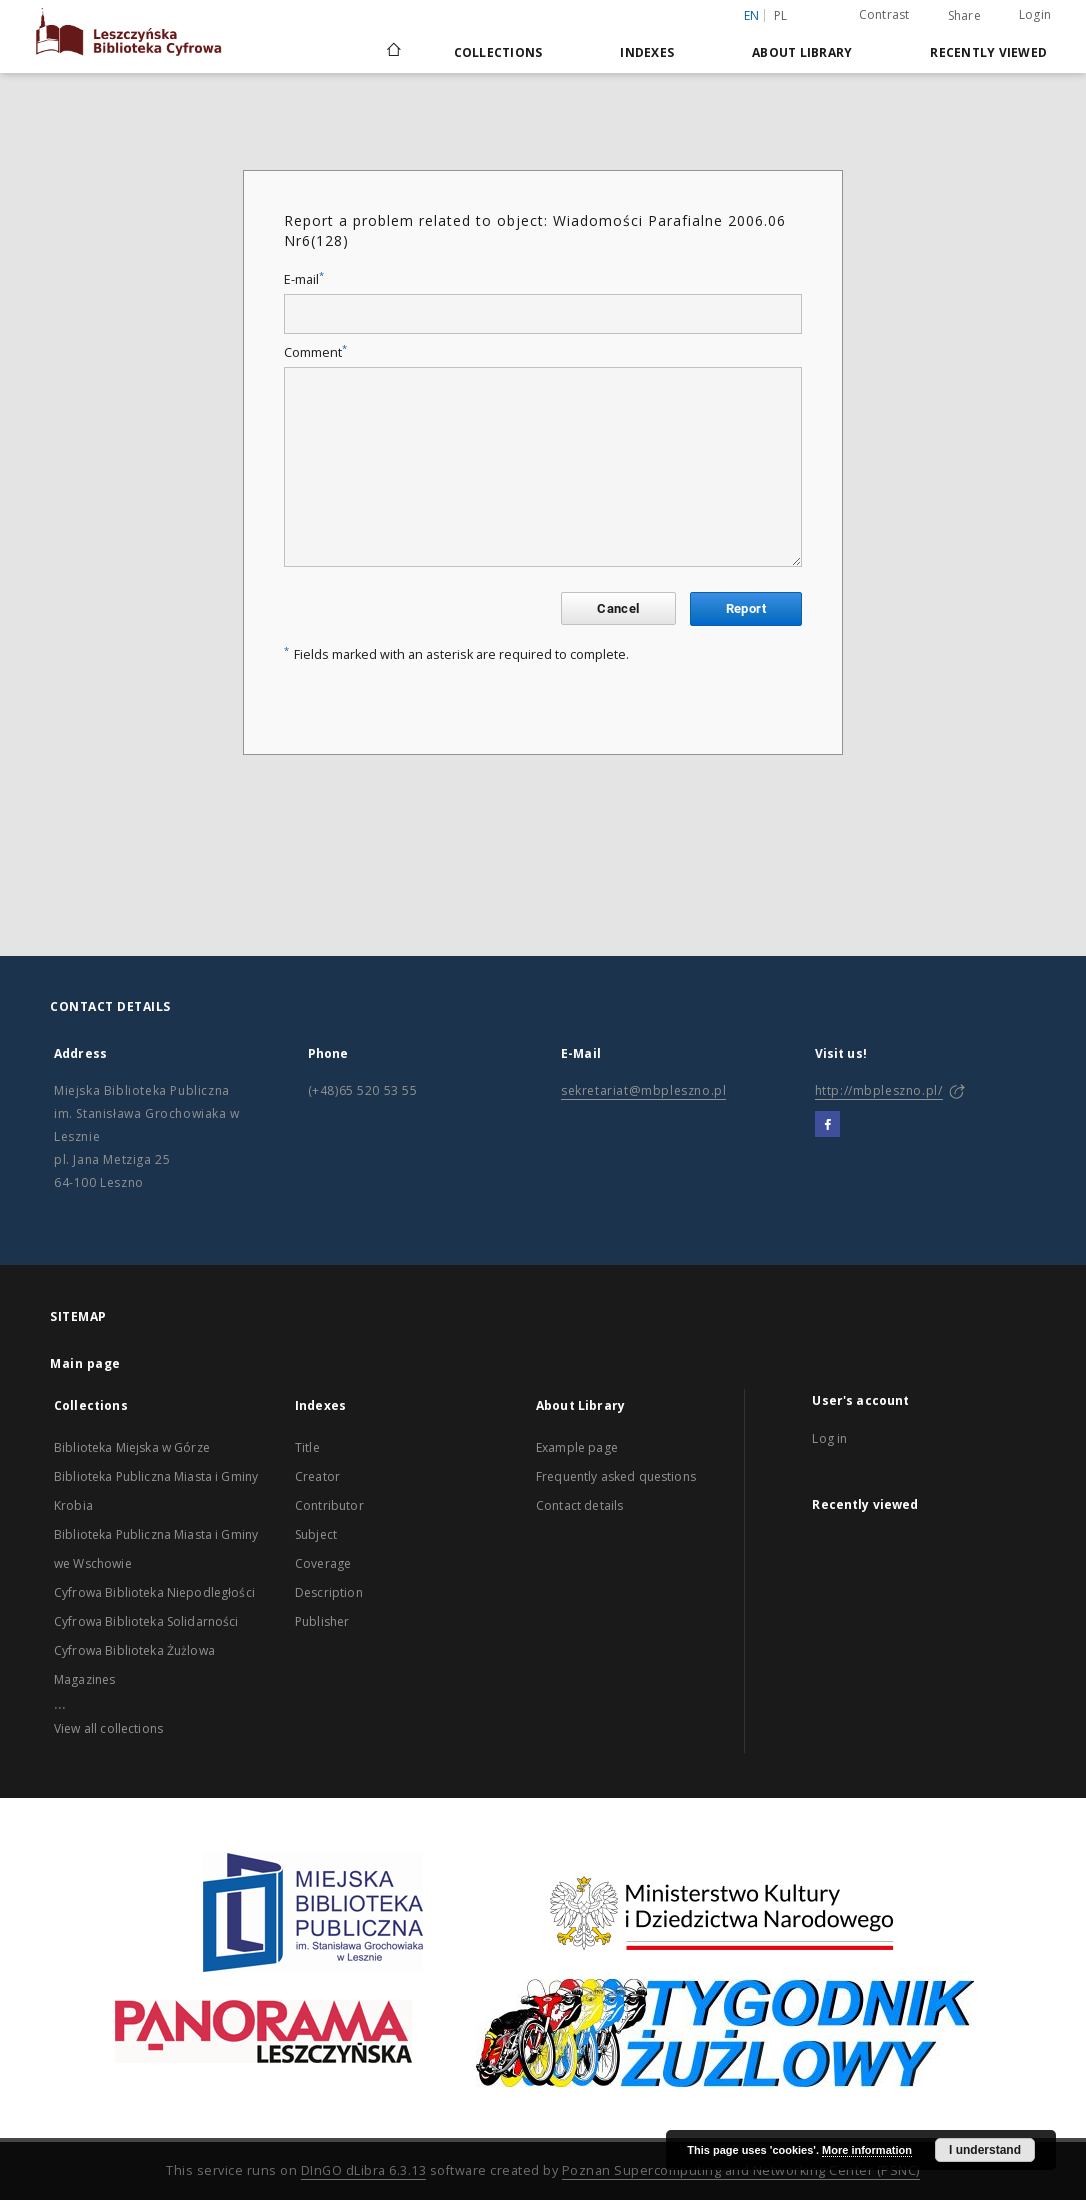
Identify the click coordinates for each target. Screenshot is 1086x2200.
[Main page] (392, 52)
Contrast (884, 14)
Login (1035, 14)
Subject (316, 1534)
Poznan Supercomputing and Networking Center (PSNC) (741, 2170)
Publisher (322, 1621)
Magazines (84, 1679)
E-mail (304, 279)
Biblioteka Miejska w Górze (132, 1447)
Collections (498, 52)
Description (329, 1592)
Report (746, 608)
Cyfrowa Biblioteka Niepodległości (154, 1592)
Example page (577, 1447)
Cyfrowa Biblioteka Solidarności (146, 1621)
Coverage (323, 1563)
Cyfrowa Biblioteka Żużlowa (134, 1650)
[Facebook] (827, 1125)
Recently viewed (988, 52)
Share (964, 16)
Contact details (579, 1505)
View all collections (108, 1728)
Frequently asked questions (616, 1476)
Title (307, 1447)
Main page (85, 1363)
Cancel (618, 608)
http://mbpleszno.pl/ (879, 1090)
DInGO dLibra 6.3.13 (364, 2170)
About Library (802, 52)
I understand (985, 2150)
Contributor (329, 1505)
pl (781, 15)
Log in (829, 1438)
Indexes (647, 52)
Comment (315, 352)
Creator (317, 1476)
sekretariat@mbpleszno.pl (643, 1090)
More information (867, 2150)
